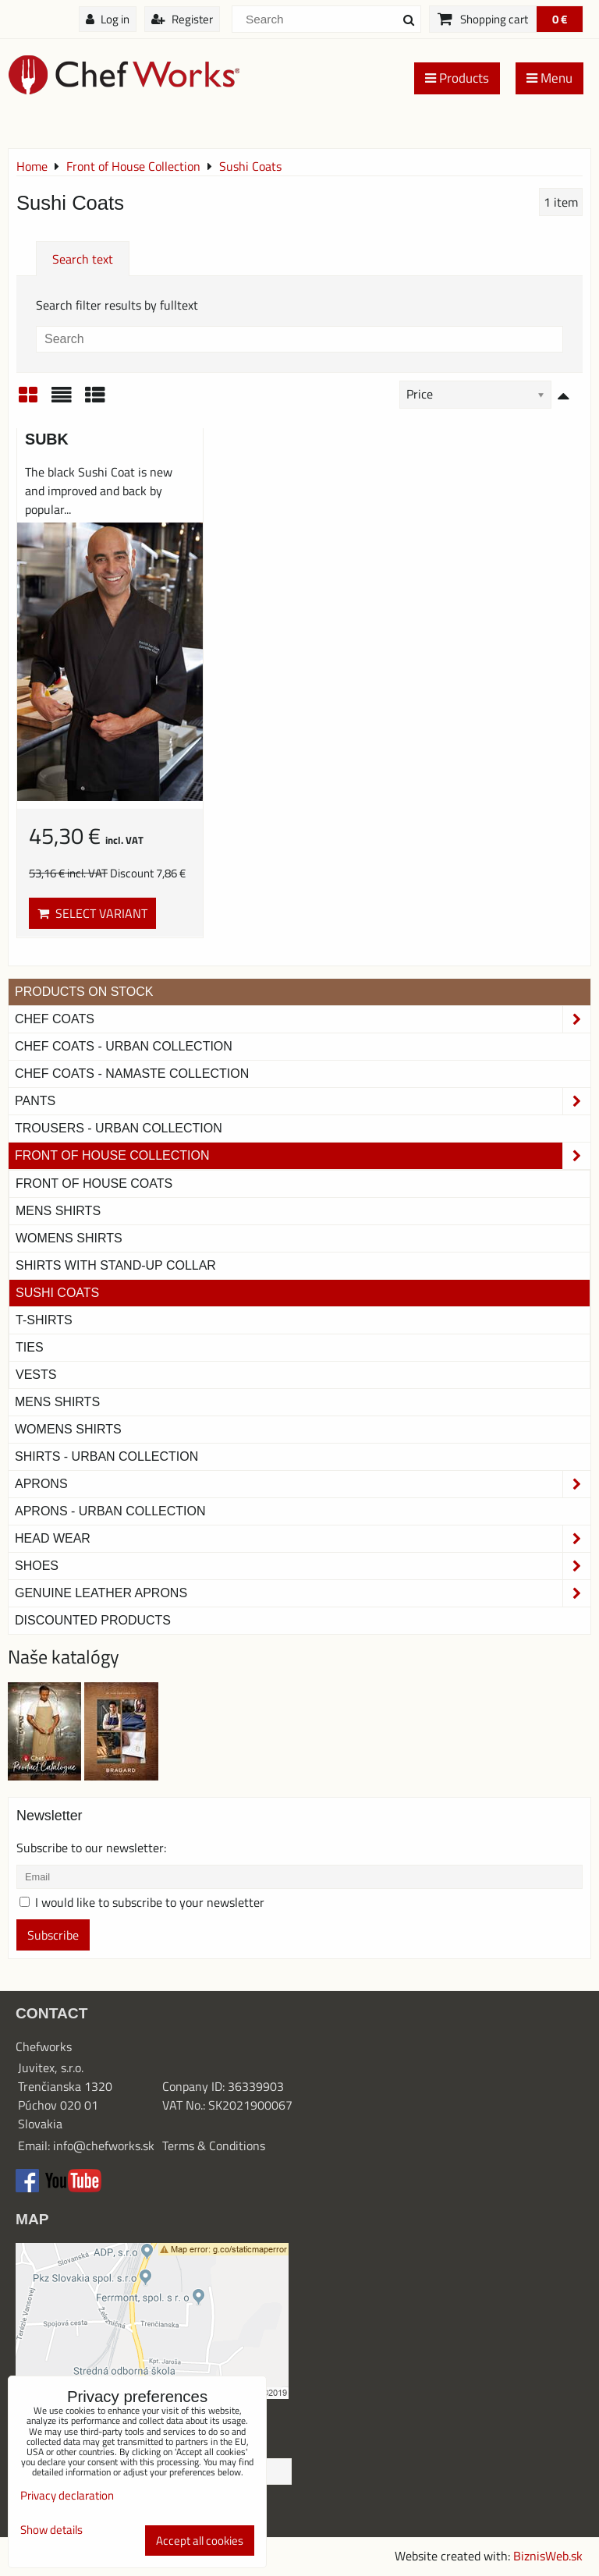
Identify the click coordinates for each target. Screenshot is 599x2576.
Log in (107, 19)
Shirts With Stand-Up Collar (116, 1265)
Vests (36, 1374)
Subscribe (53, 1935)
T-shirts (44, 1320)
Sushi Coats (57, 1292)
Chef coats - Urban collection (123, 1046)
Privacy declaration (67, 2495)
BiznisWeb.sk (548, 2555)
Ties (30, 1347)
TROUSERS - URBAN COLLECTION (118, 1128)
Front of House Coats (94, 1183)
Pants (302, 1101)
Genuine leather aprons (302, 1593)
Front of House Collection (302, 1156)
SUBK (47, 439)
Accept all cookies (199, 2540)
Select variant (92, 913)
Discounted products (93, 1620)
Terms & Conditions (213, 2145)
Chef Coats (302, 1019)
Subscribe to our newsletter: (91, 1847)
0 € (559, 19)
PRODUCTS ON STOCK (84, 991)
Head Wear (302, 1538)
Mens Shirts (58, 1210)
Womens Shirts (69, 1238)
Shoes (302, 1566)
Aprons (302, 1484)
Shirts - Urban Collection (106, 1456)
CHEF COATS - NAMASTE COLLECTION (132, 1073)
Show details (51, 2530)
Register (182, 19)
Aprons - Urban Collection (110, 1511)
